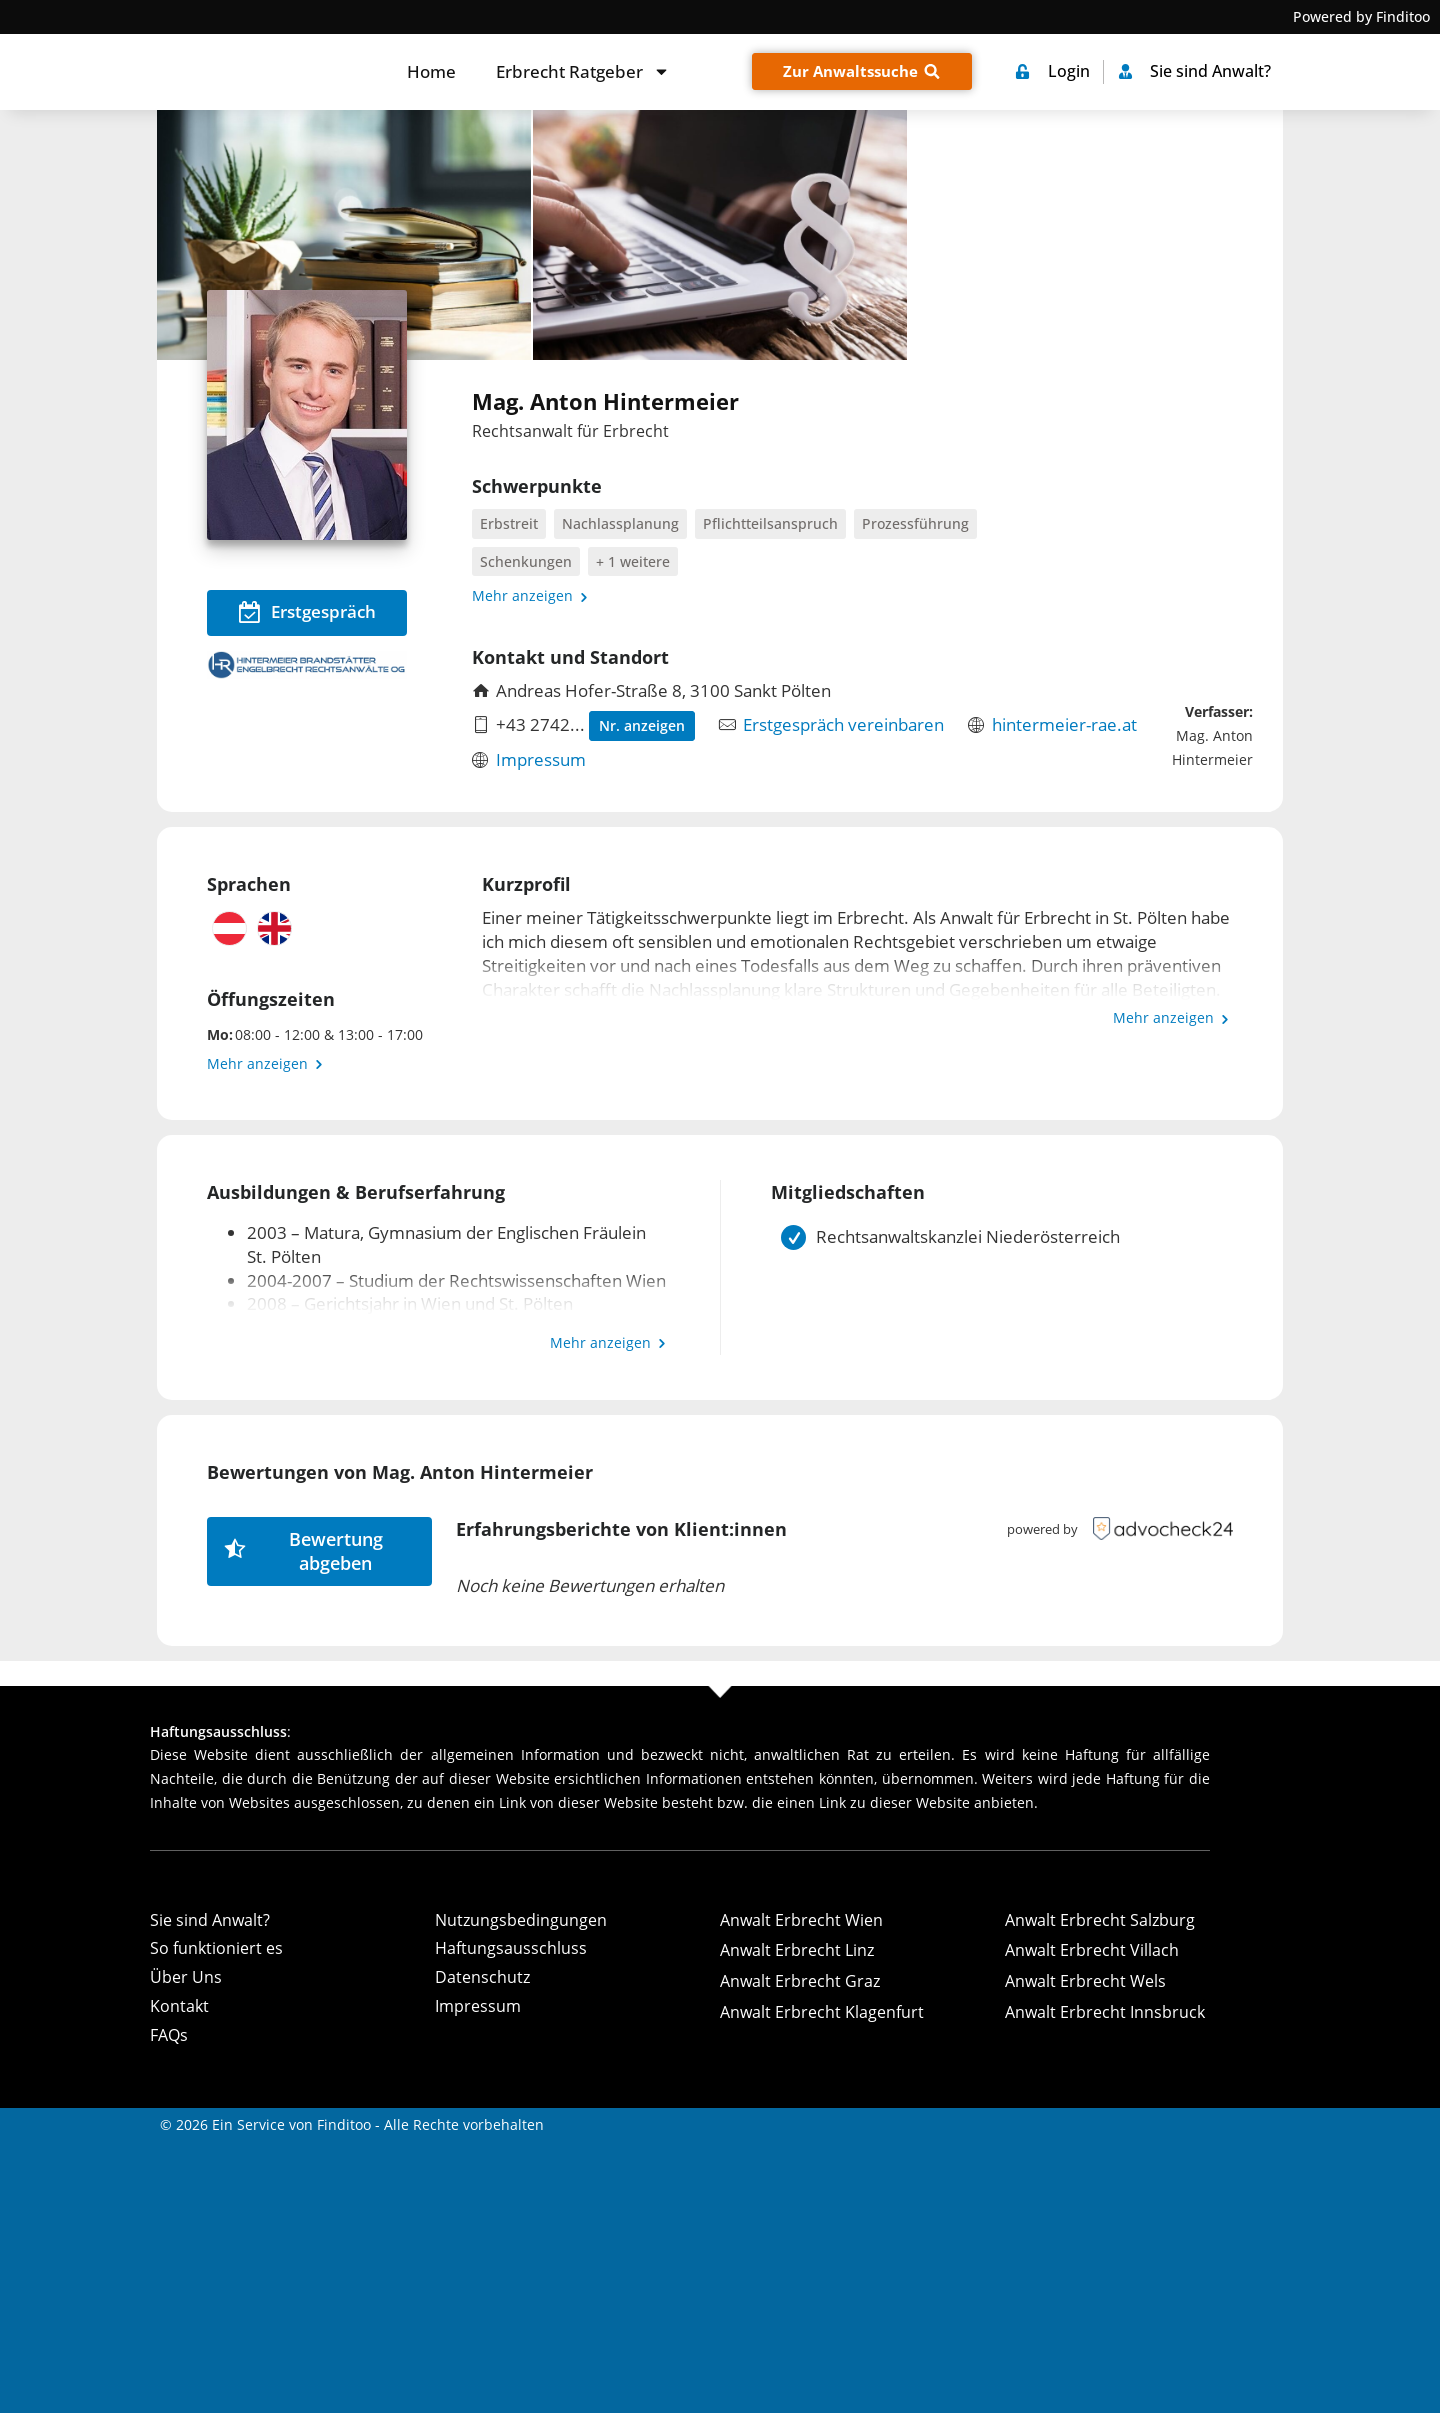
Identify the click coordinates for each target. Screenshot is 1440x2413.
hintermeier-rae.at (1064, 724)
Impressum (541, 759)
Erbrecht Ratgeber (583, 71)
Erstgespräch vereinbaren (843, 724)
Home (431, 71)
